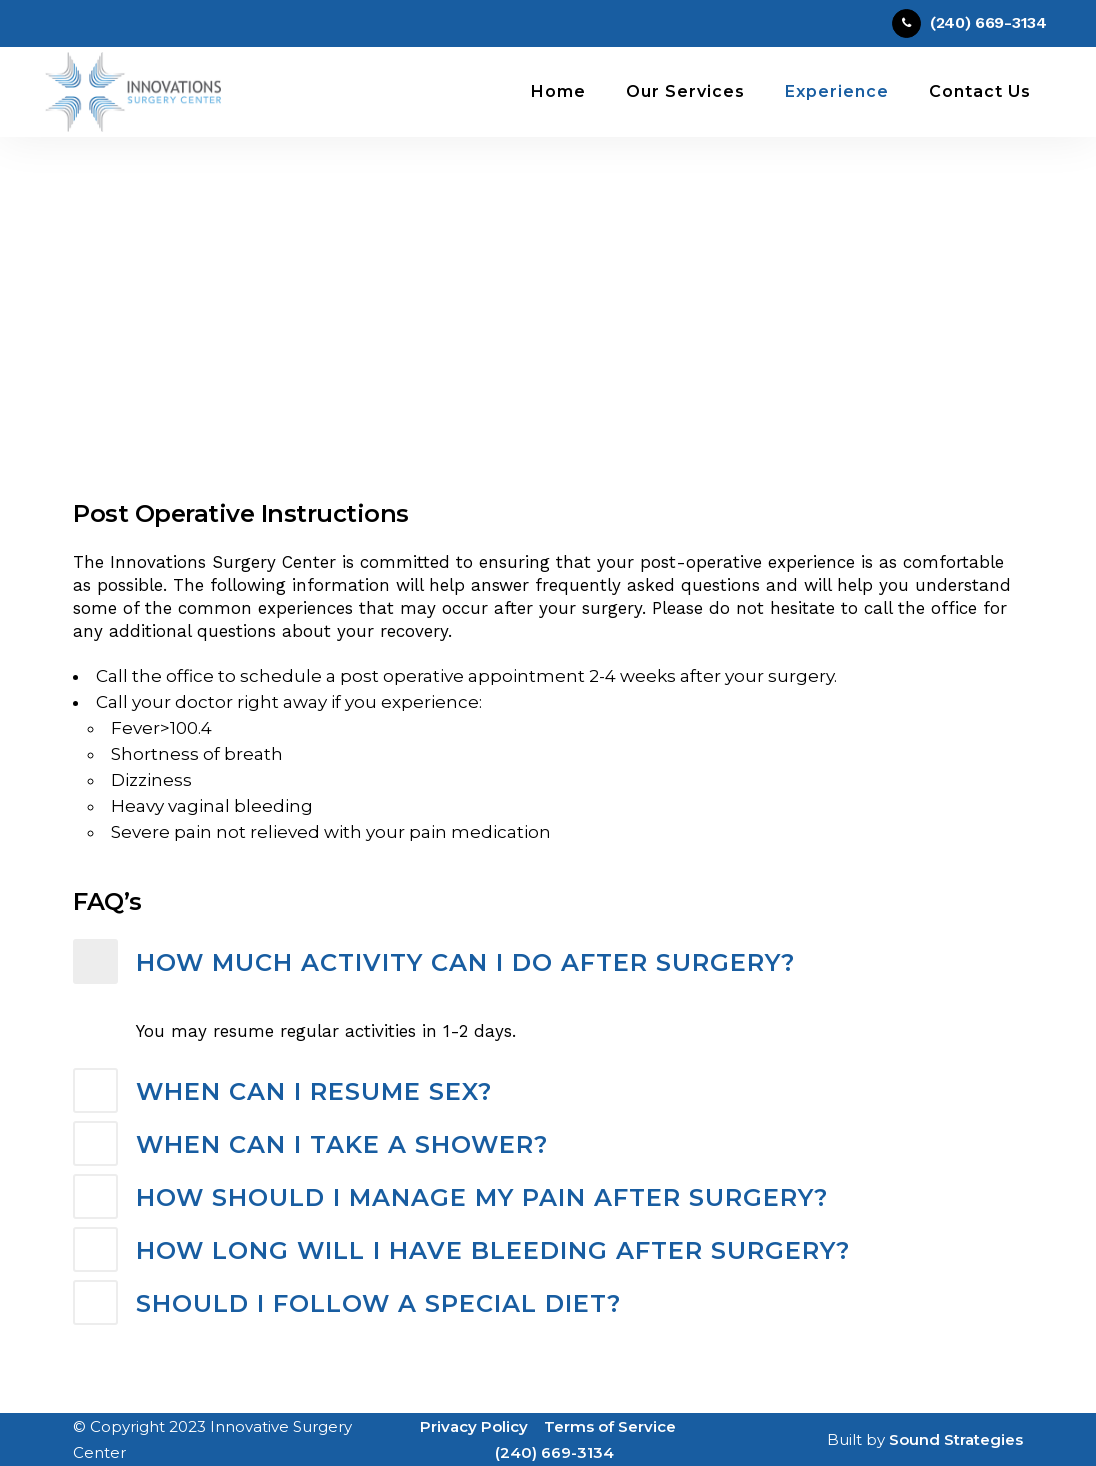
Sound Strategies (956, 1439)
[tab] (548, 963)
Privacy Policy (474, 1426)
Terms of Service (610, 1426)
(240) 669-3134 (554, 1452)
